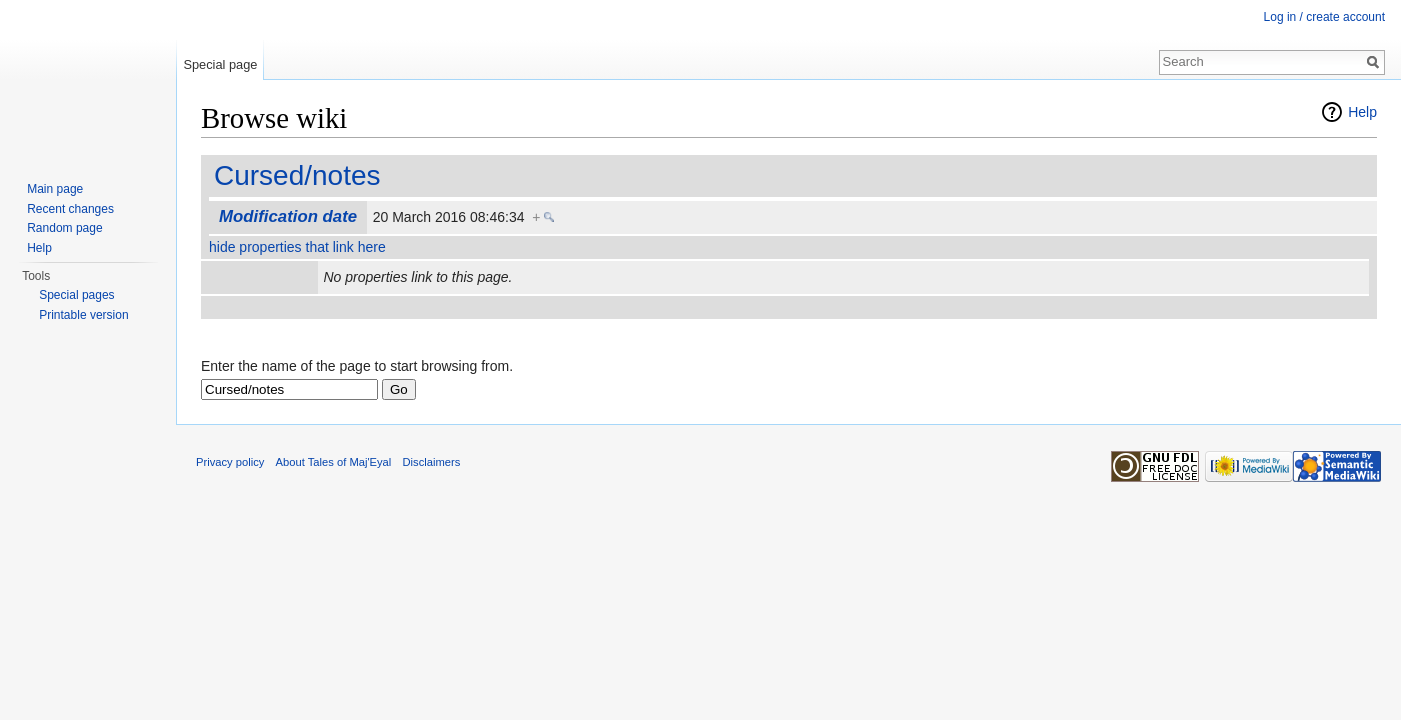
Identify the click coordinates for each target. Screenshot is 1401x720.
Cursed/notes (297, 175)
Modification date (288, 216)
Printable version (83, 315)
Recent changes (70, 209)
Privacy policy (230, 462)
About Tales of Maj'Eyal (334, 462)
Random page (64, 228)
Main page (55, 189)
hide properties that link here (297, 247)
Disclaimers (432, 462)
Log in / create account (1324, 17)
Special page (220, 64)
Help (1362, 112)
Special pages (76, 295)
